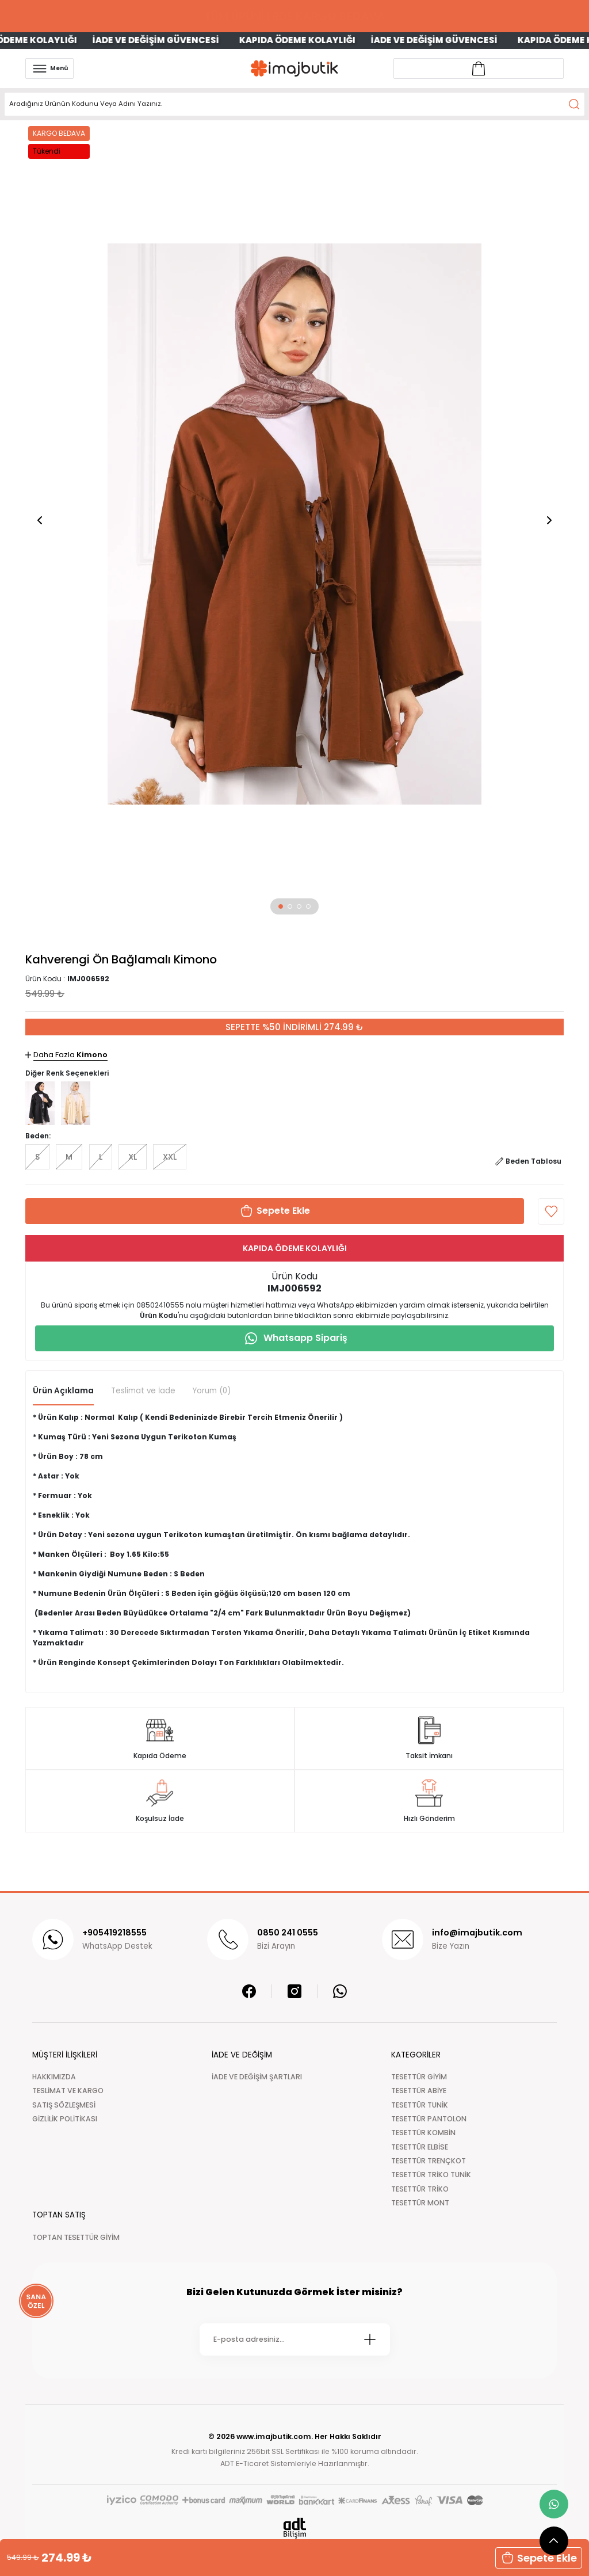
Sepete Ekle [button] (538, 2558)
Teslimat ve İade (143, 1390)
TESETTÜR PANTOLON (428, 2119)
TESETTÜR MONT (420, 2203)
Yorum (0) (212, 1390)
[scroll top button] (554, 2541)
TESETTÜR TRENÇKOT (428, 2161)
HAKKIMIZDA (54, 2077)
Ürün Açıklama (63, 1390)
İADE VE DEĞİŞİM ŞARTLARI (257, 2077)
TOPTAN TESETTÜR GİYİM (76, 2237)
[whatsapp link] (554, 2504)
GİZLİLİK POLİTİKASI (64, 2119)
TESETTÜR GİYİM (419, 2077)
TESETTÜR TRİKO (420, 2189)
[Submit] (370, 2339)
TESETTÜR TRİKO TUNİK (431, 2174)
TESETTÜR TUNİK (419, 2105)
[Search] (294, 104)
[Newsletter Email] (295, 2339)
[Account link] (478, 68)
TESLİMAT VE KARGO (68, 2090)
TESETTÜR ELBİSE (419, 2147)
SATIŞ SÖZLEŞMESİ (63, 2105)
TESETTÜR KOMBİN (423, 2132)
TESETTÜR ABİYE (418, 2090)
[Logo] (294, 68)
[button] (280, 906)
